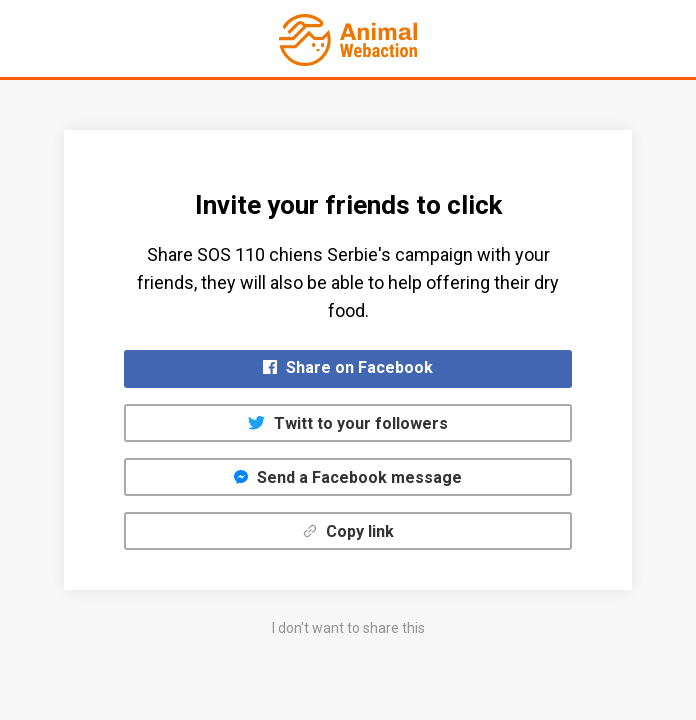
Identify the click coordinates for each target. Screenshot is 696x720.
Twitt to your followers (348, 423)
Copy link (348, 531)
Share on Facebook (348, 367)
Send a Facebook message (348, 477)
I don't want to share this (348, 628)
